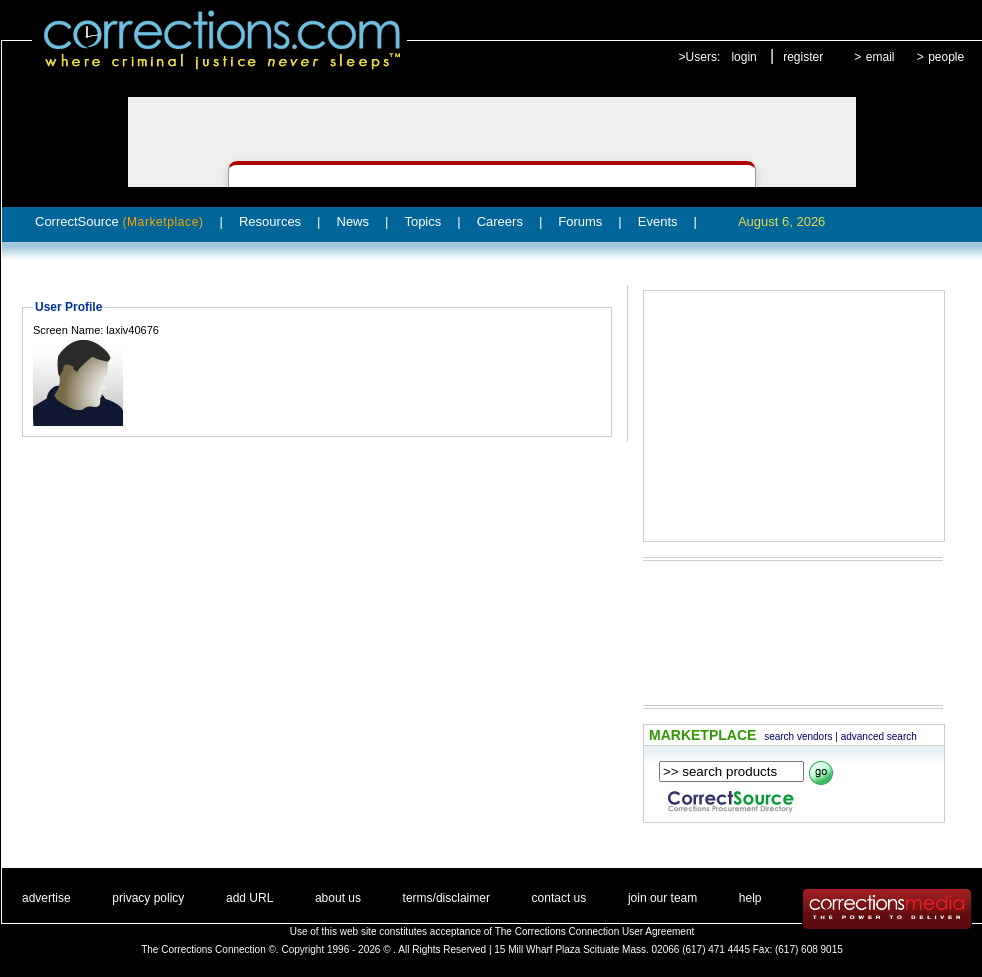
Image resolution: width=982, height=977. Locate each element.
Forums (580, 221)
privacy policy (148, 898)
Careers (500, 221)
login (743, 57)
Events (658, 221)
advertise (46, 898)
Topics (422, 221)
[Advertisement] (781, 416)
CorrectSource (119, 221)
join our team (662, 898)
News (353, 221)
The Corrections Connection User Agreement (595, 931)
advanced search (879, 736)
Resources (270, 221)
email (880, 57)
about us (338, 898)
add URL (249, 898)
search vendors (798, 736)
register (803, 57)
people (946, 57)
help (750, 898)
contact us (559, 898)
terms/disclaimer (446, 898)
